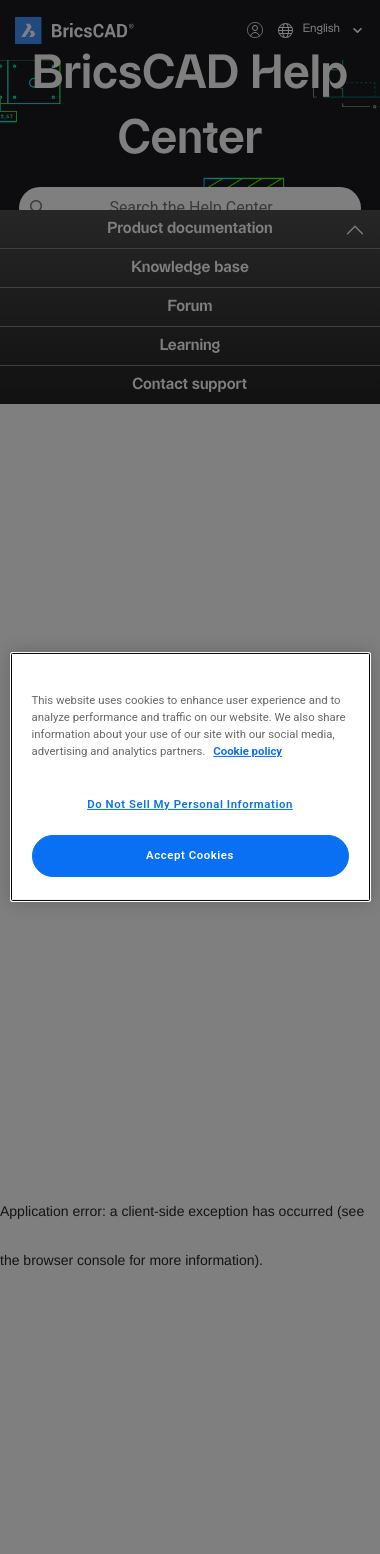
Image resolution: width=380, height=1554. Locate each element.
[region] (190, 777)
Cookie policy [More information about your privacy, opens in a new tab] (247, 751)
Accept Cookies (190, 855)
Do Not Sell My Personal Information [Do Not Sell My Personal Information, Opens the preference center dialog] (190, 804)
